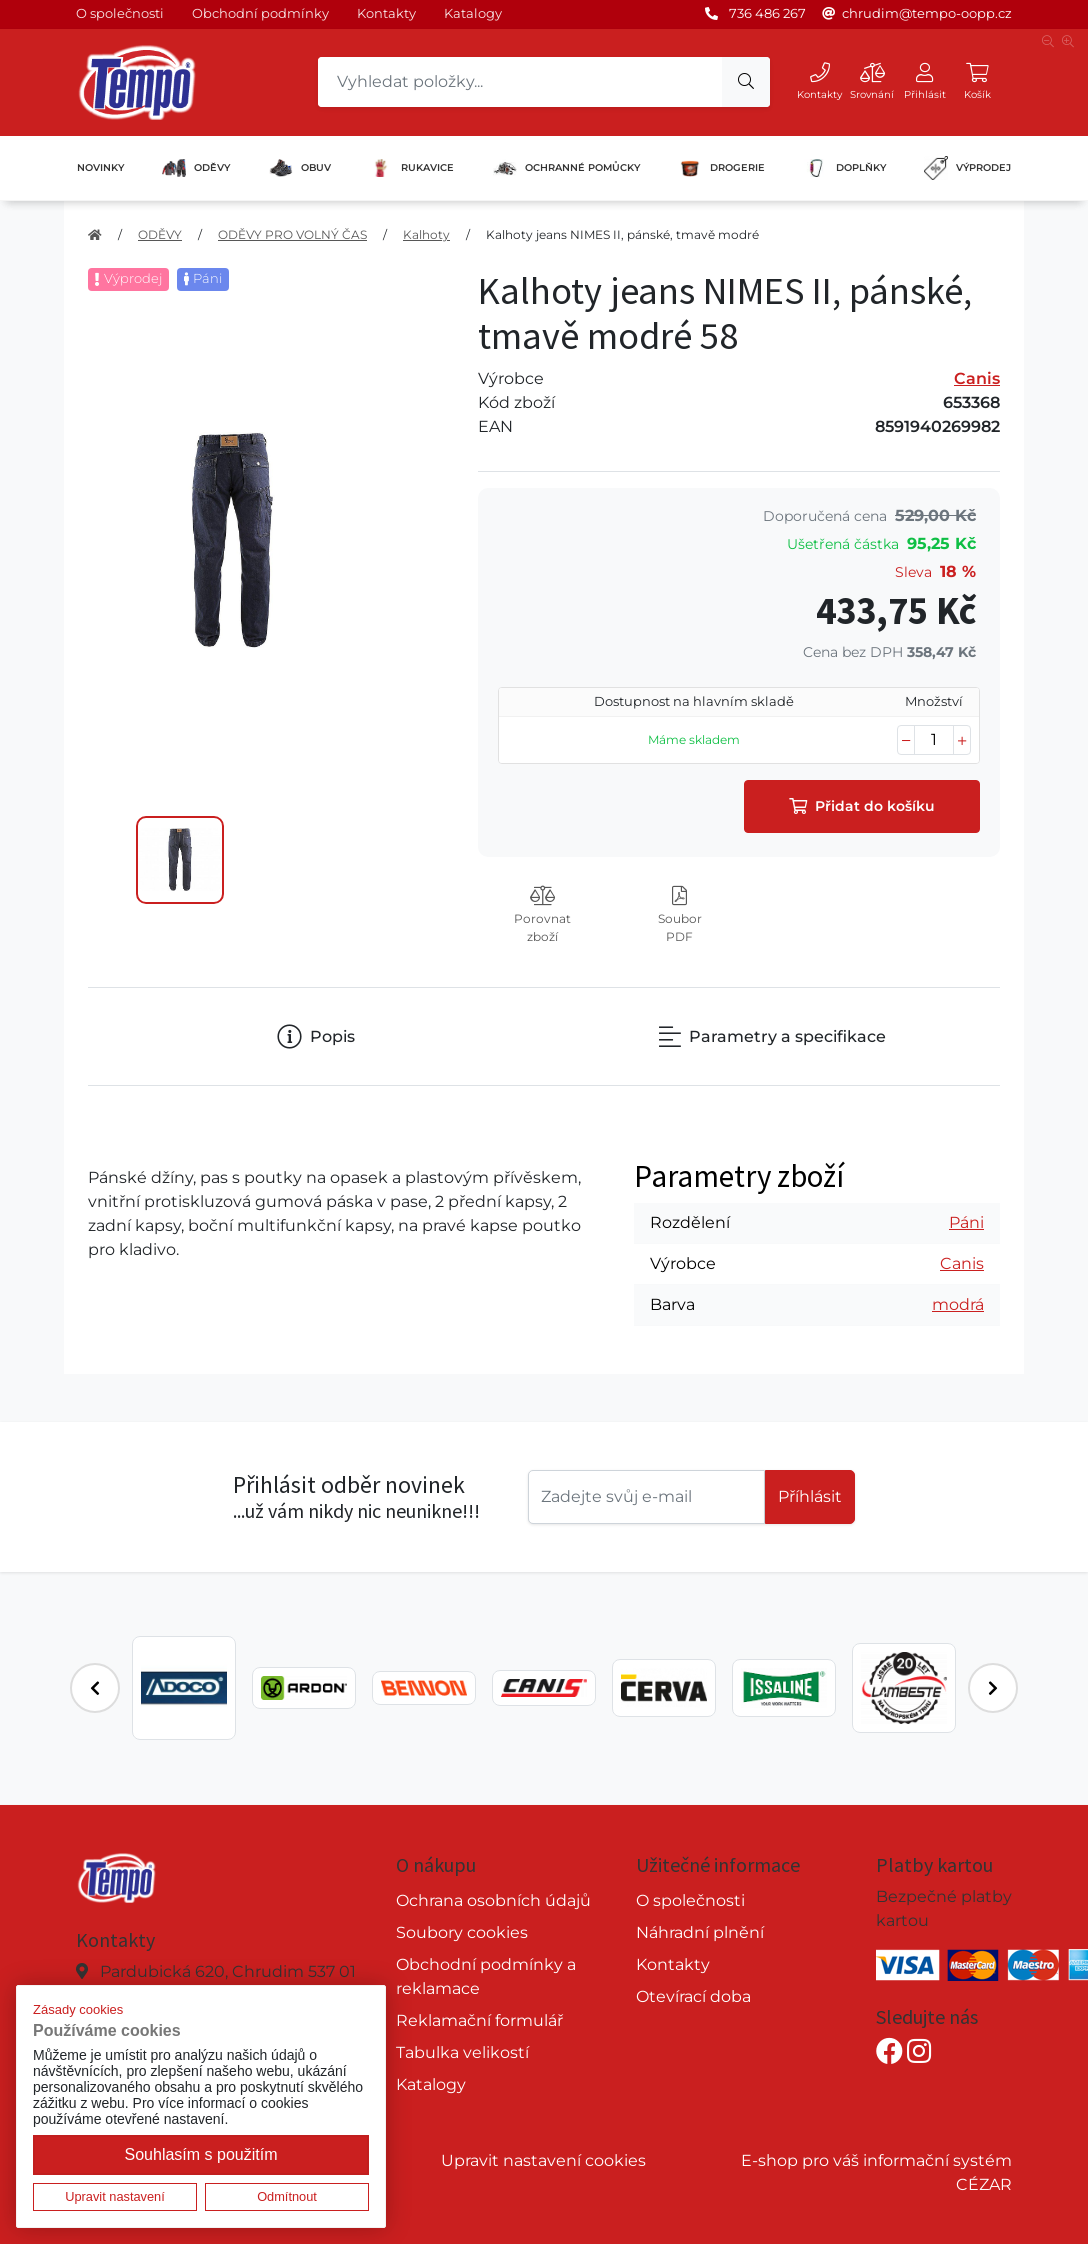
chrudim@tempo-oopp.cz (927, 13)
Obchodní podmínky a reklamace (486, 1976)
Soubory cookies (462, 1932)
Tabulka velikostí (462, 2052)
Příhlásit (810, 1496)
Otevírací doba (693, 1996)
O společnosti (120, 13)
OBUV (300, 168)
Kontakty (386, 13)
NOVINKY (100, 167)
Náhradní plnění (700, 1932)
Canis (977, 378)
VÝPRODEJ (967, 168)
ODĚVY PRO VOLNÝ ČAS (292, 234)
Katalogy (473, 13)
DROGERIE (721, 168)
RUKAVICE (411, 168)
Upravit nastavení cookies (543, 2160)
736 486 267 (767, 13)
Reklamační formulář (479, 2020)
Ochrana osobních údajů (493, 1900)
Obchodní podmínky (260, 13)
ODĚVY (196, 168)
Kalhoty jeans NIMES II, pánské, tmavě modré (622, 234)
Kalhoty (426, 234)
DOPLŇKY (845, 168)
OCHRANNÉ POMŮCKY (566, 168)
